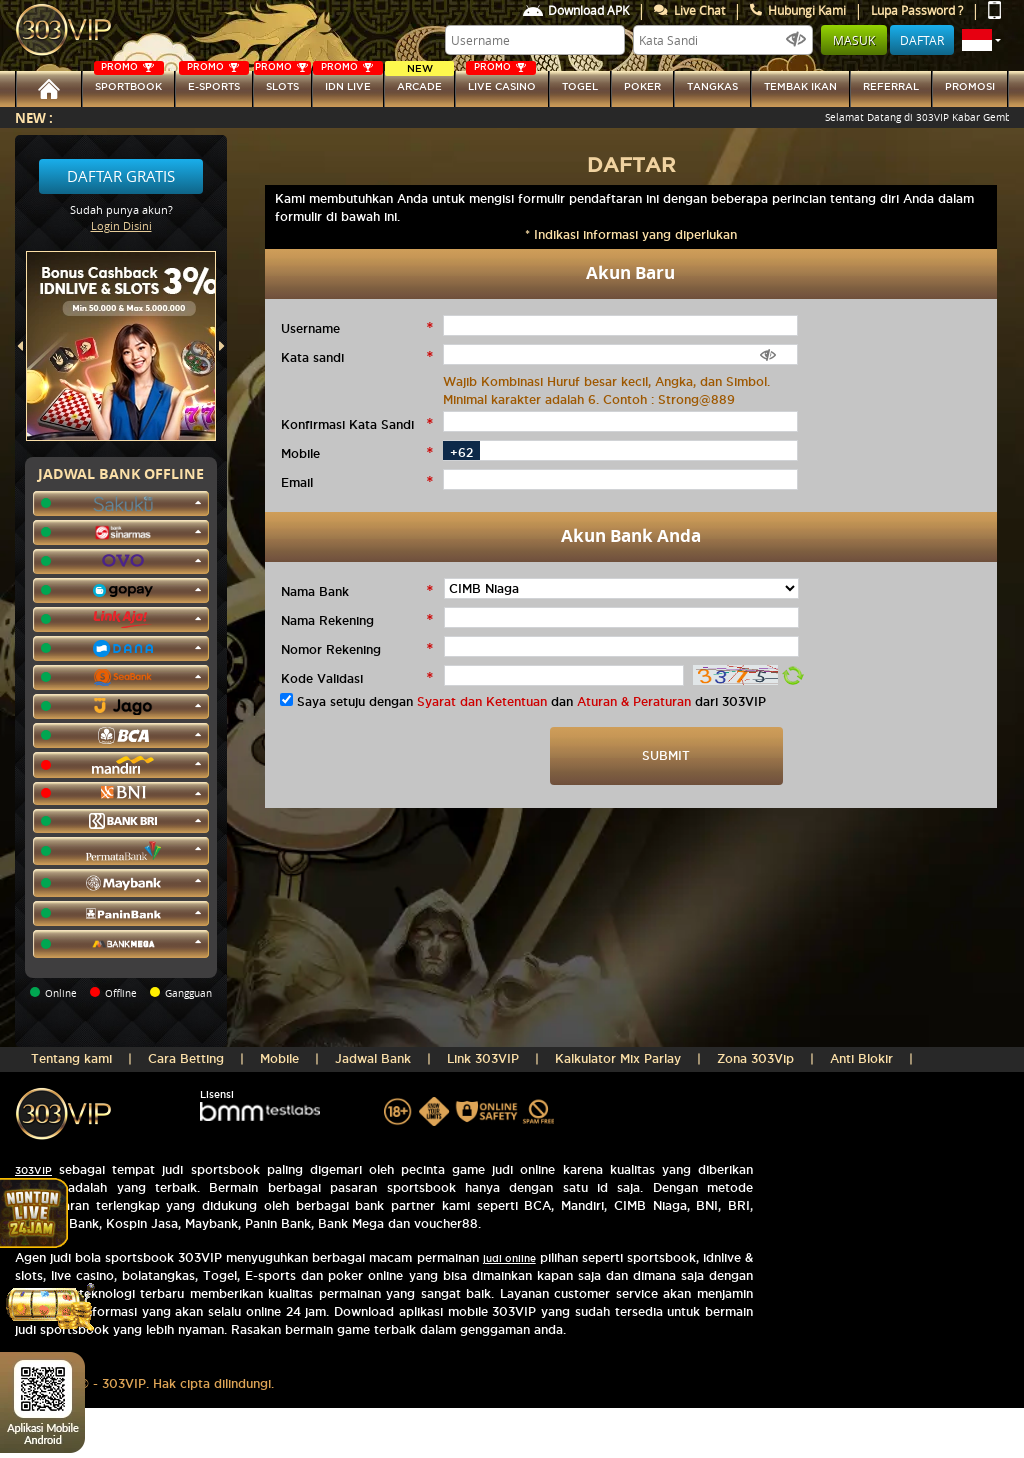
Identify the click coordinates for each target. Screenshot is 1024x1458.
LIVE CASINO (501, 81)
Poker (642, 86)
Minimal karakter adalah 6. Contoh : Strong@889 (589, 399)
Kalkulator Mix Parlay (618, 1058)
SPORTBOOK (129, 81)
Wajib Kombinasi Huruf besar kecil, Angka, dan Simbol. (606, 381)
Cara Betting (186, 1058)
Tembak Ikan (800, 86)
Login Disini (121, 225)
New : (34, 117)
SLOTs (282, 81)
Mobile (279, 1058)
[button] (981, 40)
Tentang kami (71, 1058)
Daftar (922, 40)
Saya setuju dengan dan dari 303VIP (531, 701)
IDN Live (348, 81)
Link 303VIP (483, 1058)
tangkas (712, 86)
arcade (419, 81)
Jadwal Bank (373, 1058)
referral (891, 86)
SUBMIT (666, 755)
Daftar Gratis (121, 176)
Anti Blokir (861, 1058)
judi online (509, 1258)
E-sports (214, 81)
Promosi (970, 86)
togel (580, 86)
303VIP (33, 1170)
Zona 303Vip (755, 1058)
